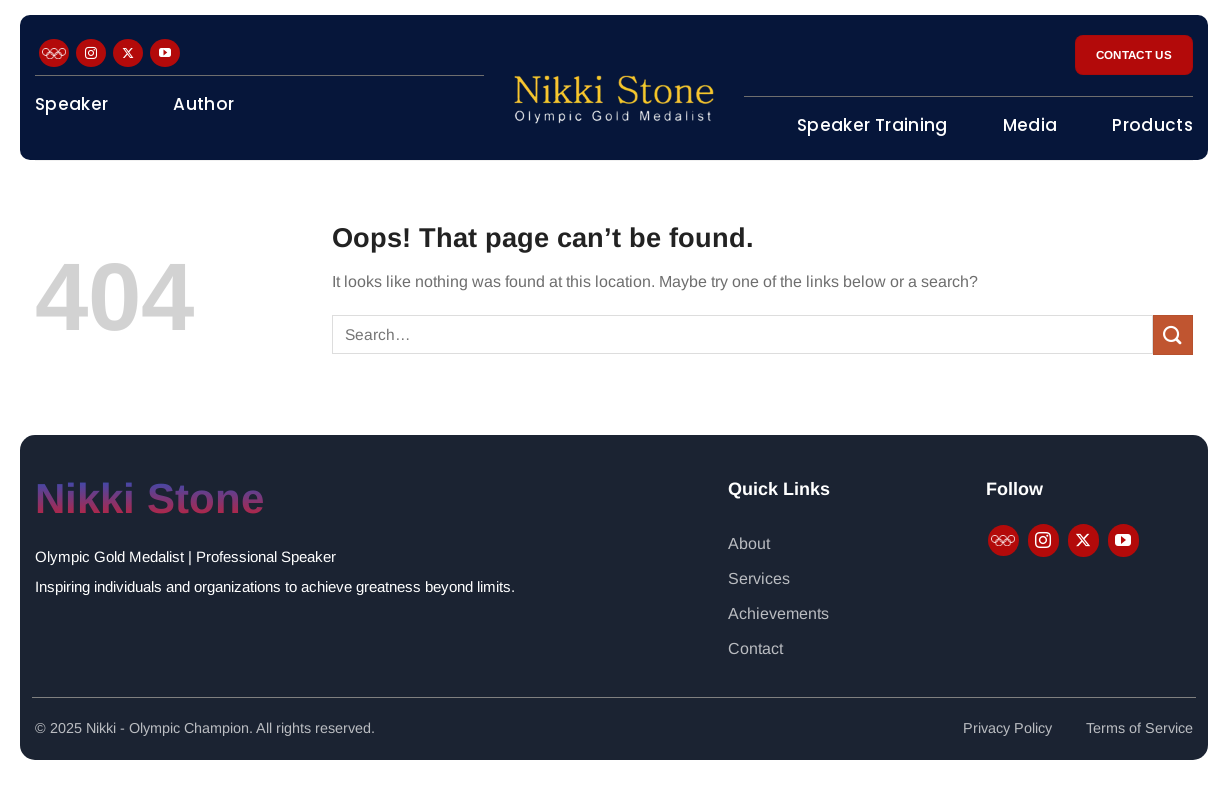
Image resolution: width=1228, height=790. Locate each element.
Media (1030, 125)
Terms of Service (1139, 728)
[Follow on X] (128, 53)
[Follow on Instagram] (91, 53)
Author (203, 104)
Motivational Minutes (128, 176)
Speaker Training (872, 125)
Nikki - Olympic (135, 728)
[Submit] (1173, 334)
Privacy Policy (1007, 728)
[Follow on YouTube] (165, 53)
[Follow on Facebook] (54, 53)
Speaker (71, 104)
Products (1152, 125)
